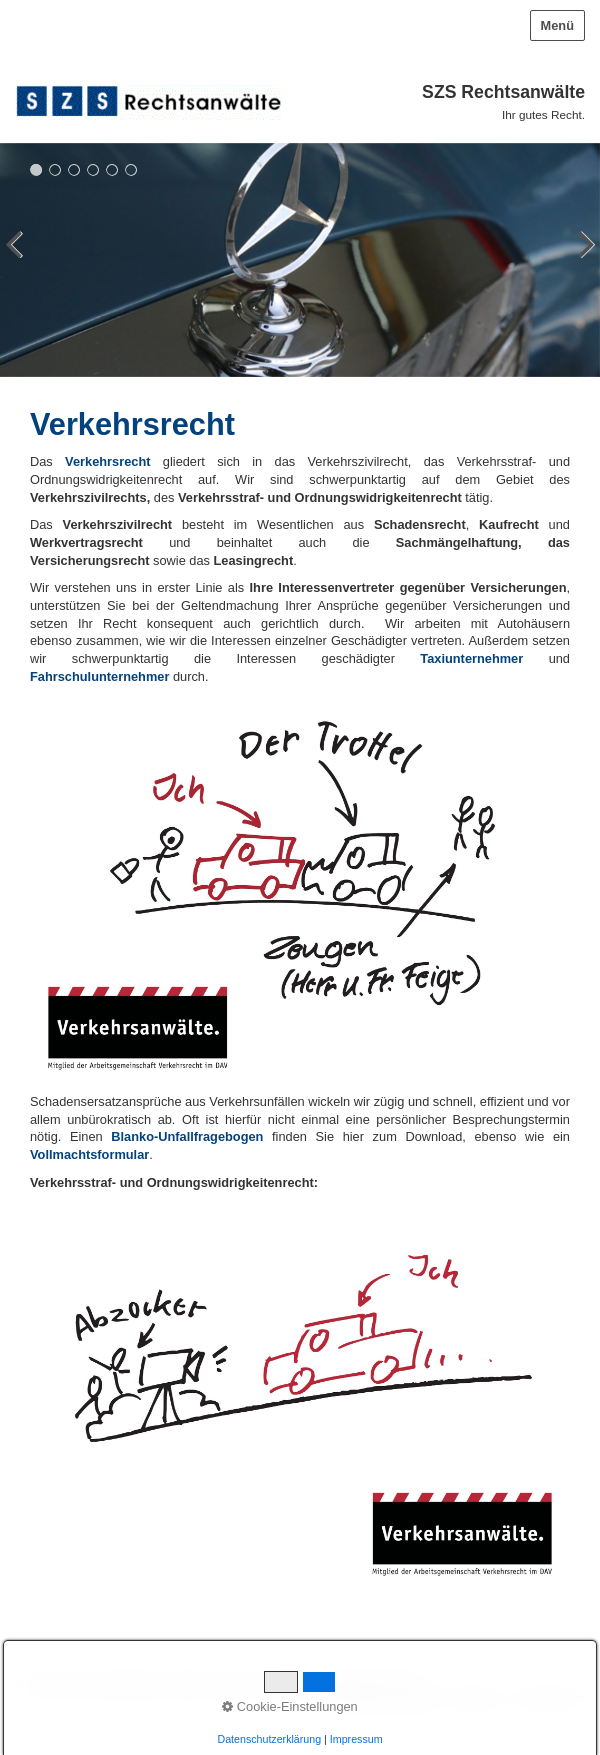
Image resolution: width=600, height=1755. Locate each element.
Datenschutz (551, 1697)
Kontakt (414, 1697)
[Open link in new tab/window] (89, 1154)
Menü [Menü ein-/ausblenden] (557, 25)
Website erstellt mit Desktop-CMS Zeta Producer (293, 1684)
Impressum (476, 1697)
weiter (580, 264)
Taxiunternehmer (471, 658)
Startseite (356, 1697)
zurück (20, 264)
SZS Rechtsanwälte (503, 92)
